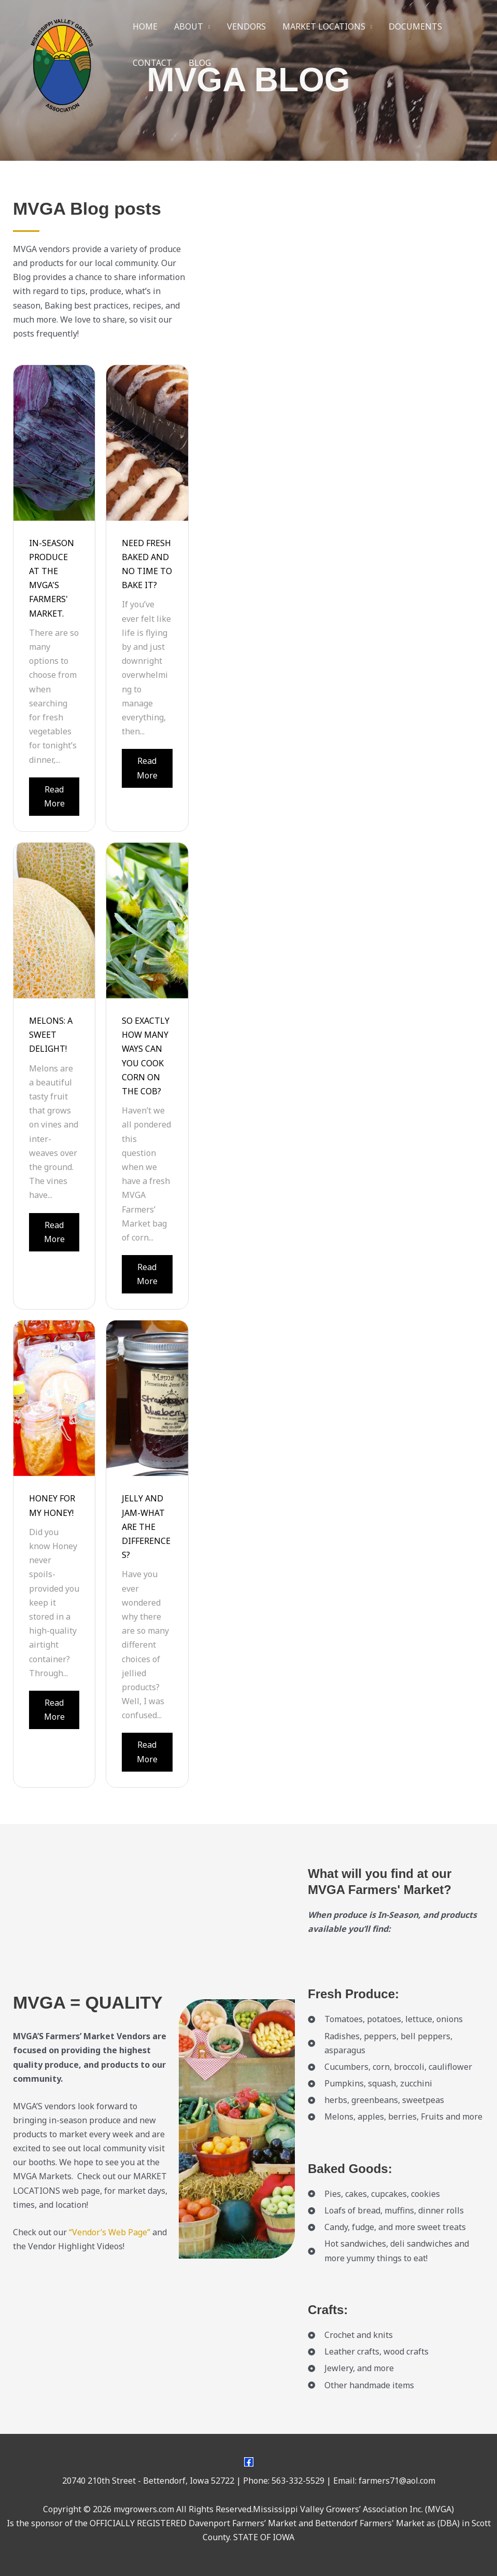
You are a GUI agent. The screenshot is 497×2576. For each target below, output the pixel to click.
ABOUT (188, 26)
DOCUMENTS (415, 26)
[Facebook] (248, 2462)
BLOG (200, 62)
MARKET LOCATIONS (323, 26)
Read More (54, 796)
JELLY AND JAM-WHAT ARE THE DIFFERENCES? (146, 1527)
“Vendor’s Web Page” (109, 2232)
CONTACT (152, 62)
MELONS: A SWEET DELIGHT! (51, 1034)
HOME (145, 26)
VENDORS (246, 26)
